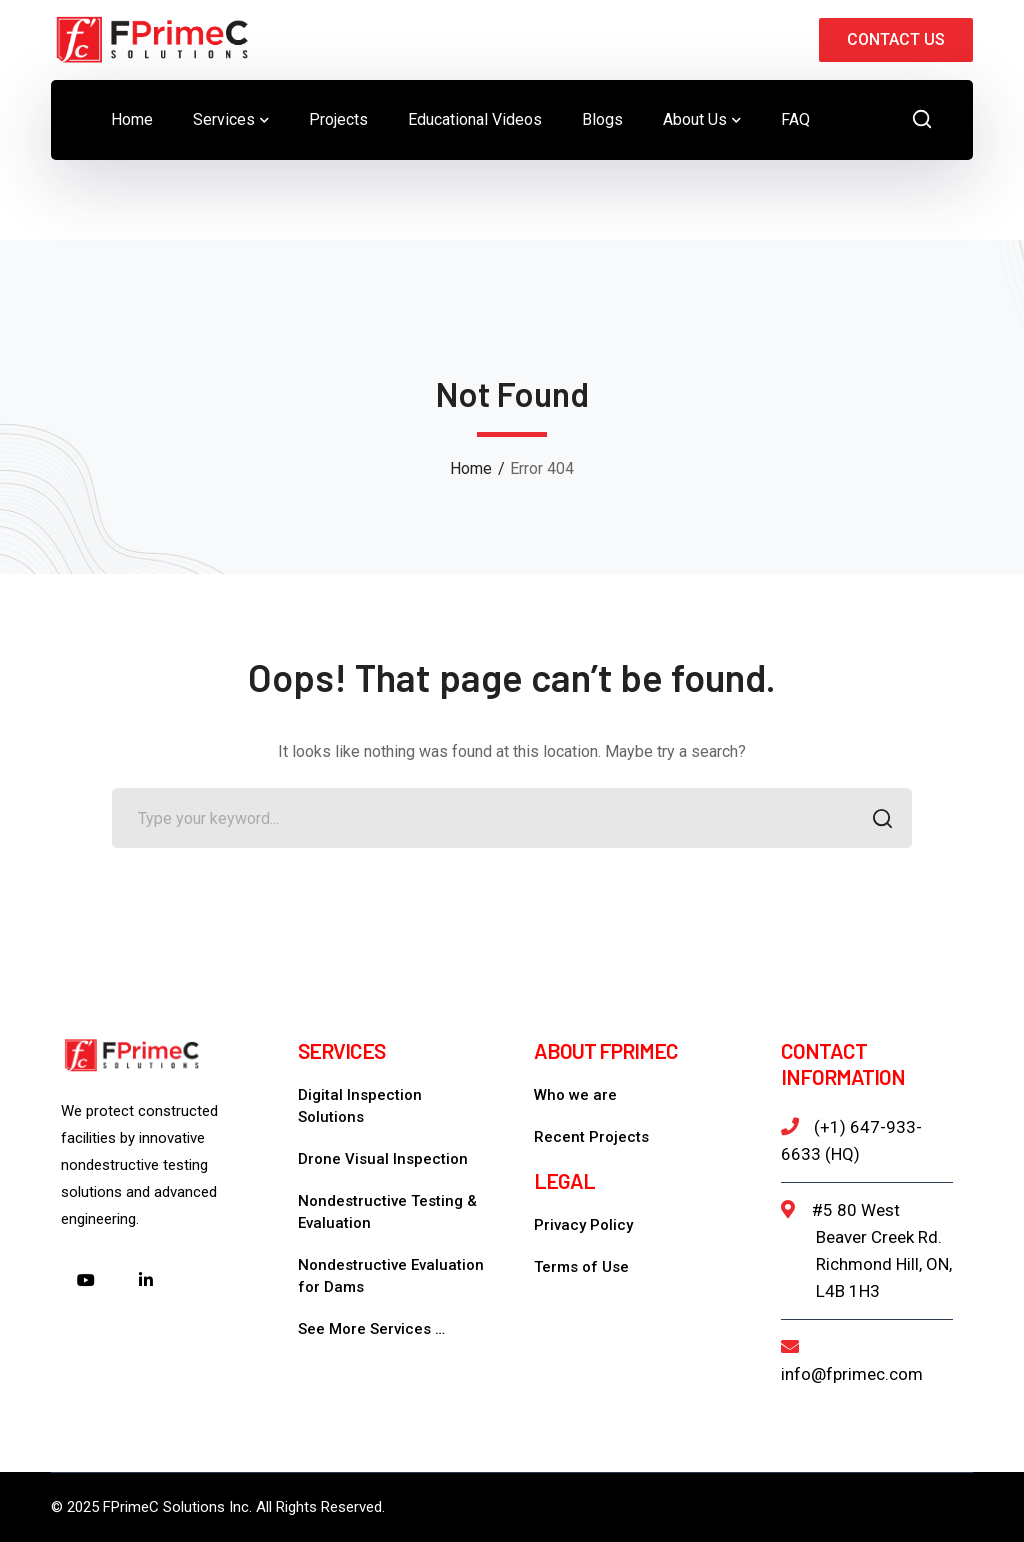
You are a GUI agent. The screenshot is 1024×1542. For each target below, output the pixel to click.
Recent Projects (591, 1137)
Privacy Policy (583, 1225)
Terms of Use (581, 1267)
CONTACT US (896, 39)
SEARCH (876, 820)
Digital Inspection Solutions (360, 1106)
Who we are (575, 1095)
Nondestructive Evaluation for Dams (391, 1276)
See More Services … (371, 1329)
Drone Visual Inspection (383, 1159)
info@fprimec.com (852, 1374)
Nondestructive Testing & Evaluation (387, 1212)
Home (471, 468)
